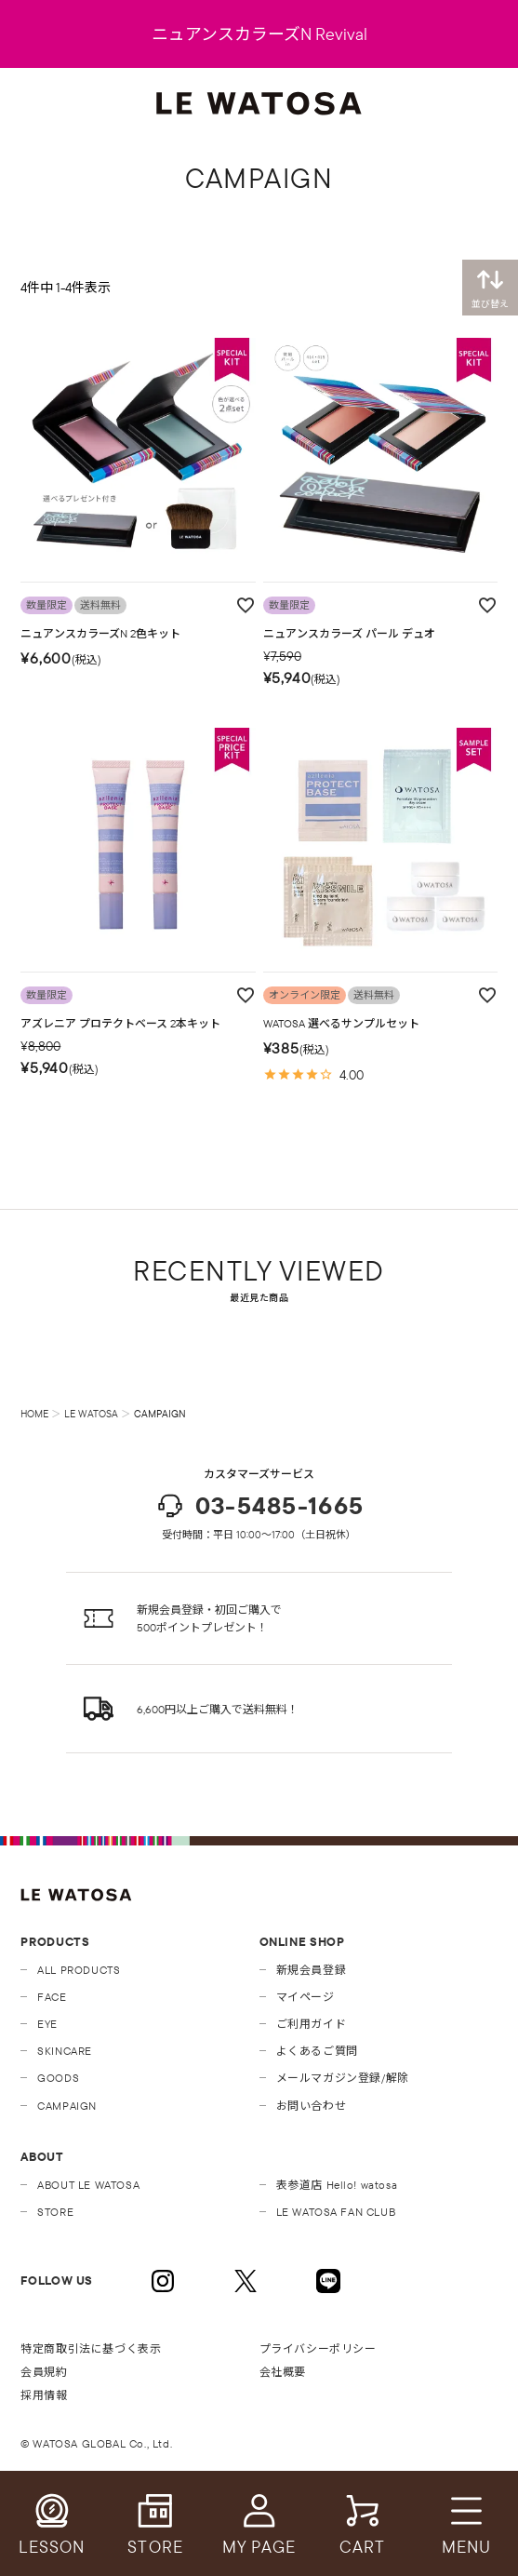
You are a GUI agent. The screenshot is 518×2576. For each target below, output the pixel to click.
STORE (55, 2212)
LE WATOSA (91, 1413)
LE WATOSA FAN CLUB (336, 2212)
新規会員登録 (311, 1970)
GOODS (58, 2078)
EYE (47, 2024)
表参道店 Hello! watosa (337, 2185)
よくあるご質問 (317, 2051)
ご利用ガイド (311, 2024)
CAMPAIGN (67, 2106)
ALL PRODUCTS (78, 1970)
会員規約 (43, 2372)
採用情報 (43, 2395)
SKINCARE (64, 2051)
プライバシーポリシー (318, 2348)
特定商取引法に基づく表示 (90, 2348)
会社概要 (282, 2372)
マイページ (305, 1997)
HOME (34, 1413)
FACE (51, 1997)
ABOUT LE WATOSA (88, 2185)
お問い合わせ (311, 2106)
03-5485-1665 (259, 1506)
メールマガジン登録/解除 (342, 2078)
